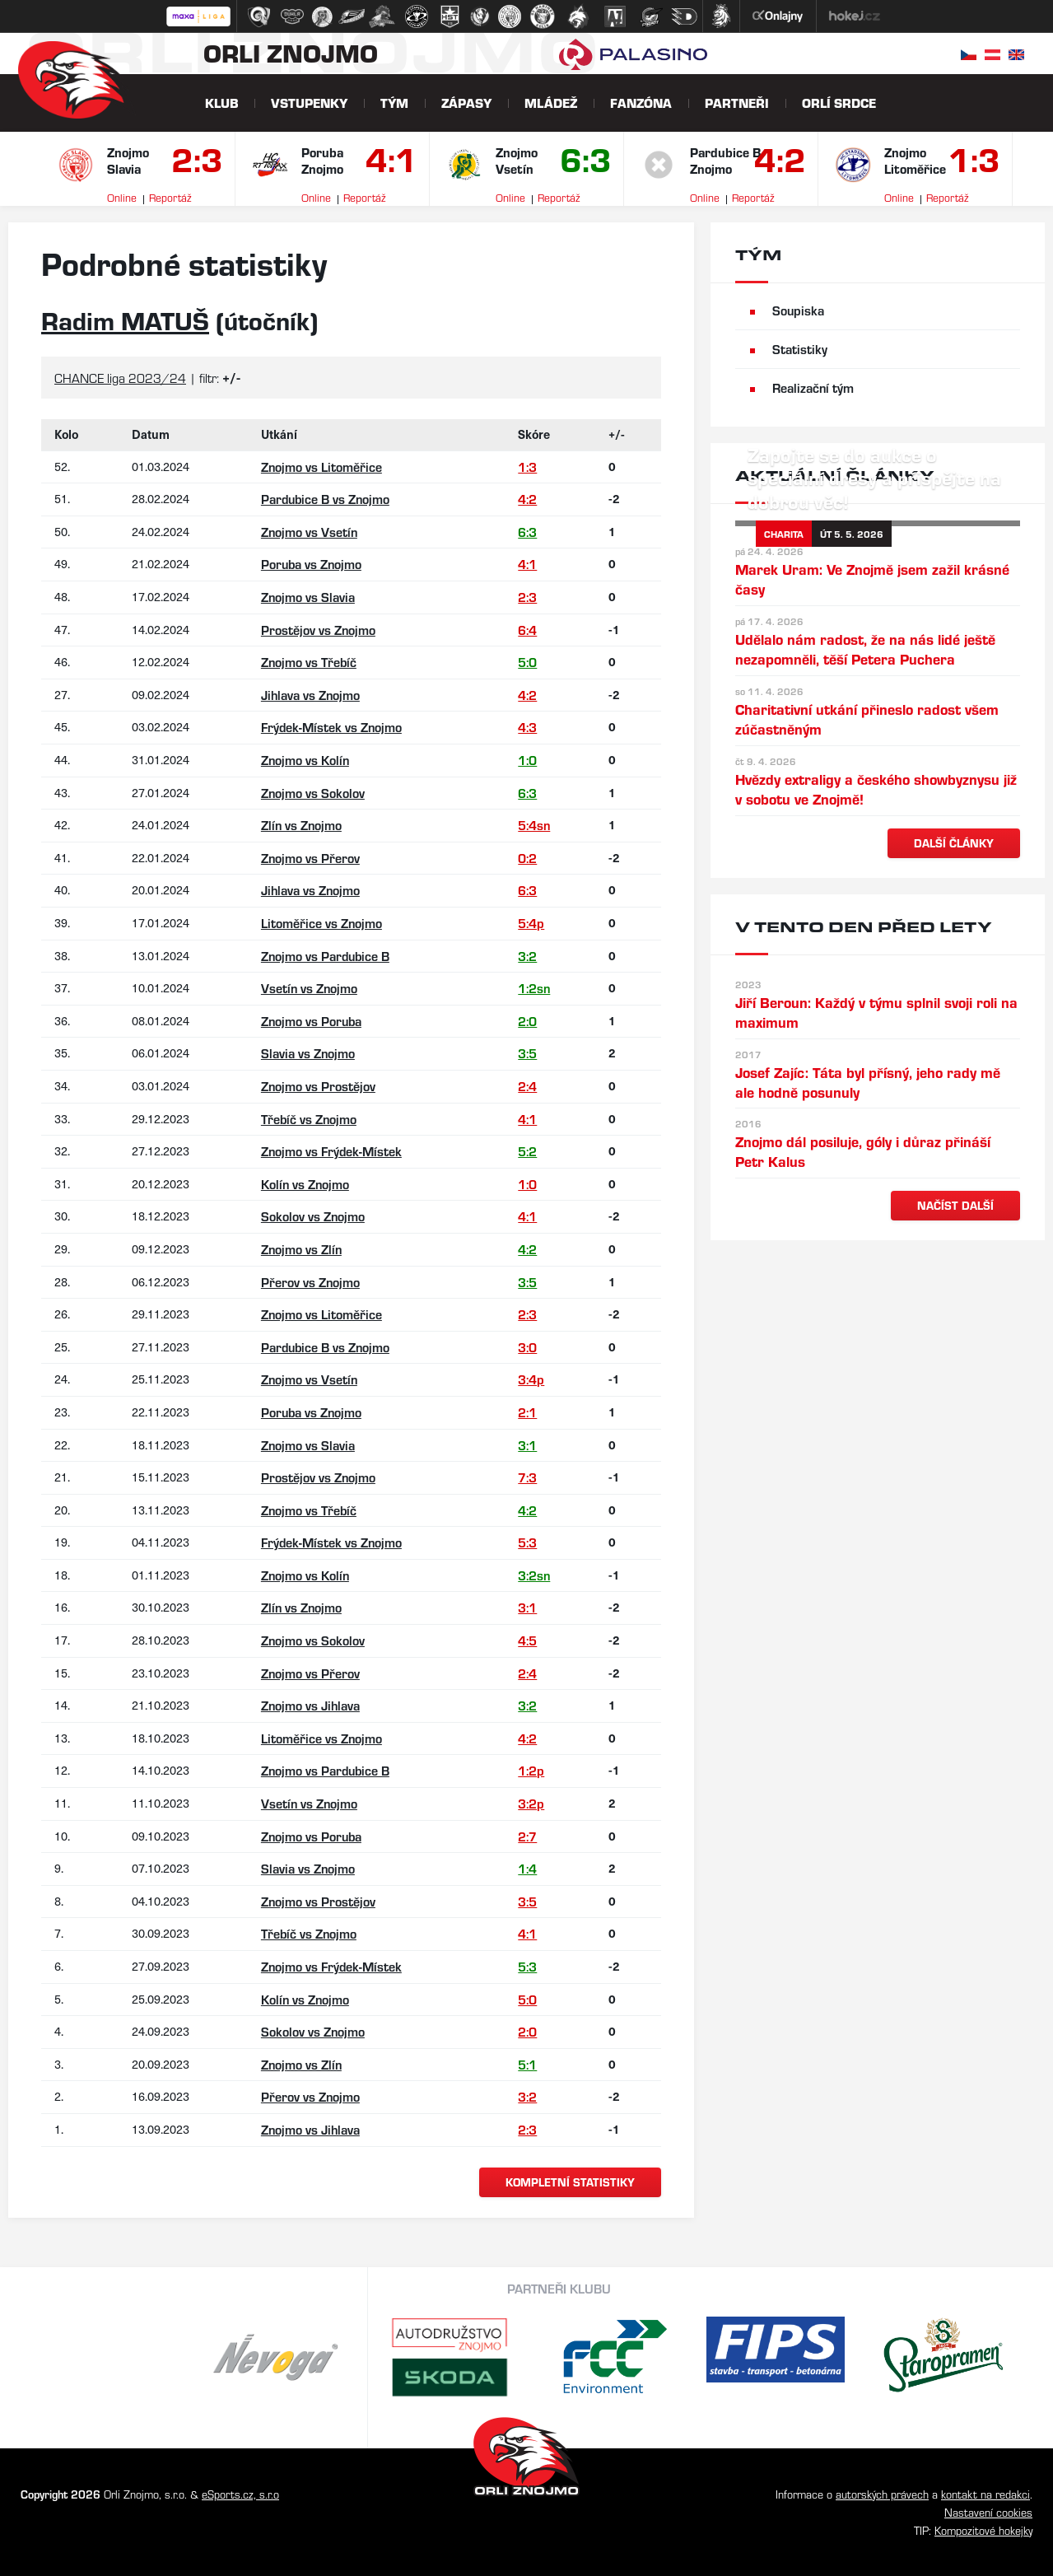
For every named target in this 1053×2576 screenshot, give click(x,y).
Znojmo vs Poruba (311, 1020)
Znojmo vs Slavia (308, 596)
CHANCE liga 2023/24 (120, 377)
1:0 (527, 759)
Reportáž (170, 197)
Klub (221, 102)
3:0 (527, 1347)
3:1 (527, 1445)
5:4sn (534, 824)
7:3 (527, 1477)
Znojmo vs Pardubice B (325, 955)
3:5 (527, 1053)
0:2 (527, 857)
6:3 (584, 162)
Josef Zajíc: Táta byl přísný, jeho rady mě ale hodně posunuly (867, 1082)
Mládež (550, 102)
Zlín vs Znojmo (301, 824)
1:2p (531, 1770)
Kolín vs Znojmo (305, 1183)
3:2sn (534, 1575)
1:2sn (534, 987)
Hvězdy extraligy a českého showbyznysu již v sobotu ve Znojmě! (876, 788)
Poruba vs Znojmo (311, 563)
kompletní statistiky (570, 2182)
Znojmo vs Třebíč (308, 661)
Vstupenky (309, 102)
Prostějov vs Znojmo (318, 629)
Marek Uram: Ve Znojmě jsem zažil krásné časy (872, 578)
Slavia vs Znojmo (308, 1053)
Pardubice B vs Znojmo (325, 498)
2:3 (195, 162)
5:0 (527, 661)
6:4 (527, 629)
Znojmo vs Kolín (305, 759)
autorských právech (882, 2494)
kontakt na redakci (985, 2494)
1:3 (972, 162)
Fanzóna (641, 102)
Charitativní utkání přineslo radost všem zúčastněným (867, 718)
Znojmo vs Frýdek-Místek (331, 1151)
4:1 (389, 162)
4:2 (778, 162)
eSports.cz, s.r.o (240, 2494)
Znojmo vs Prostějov (318, 1085)
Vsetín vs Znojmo (309, 987)
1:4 (527, 1868)
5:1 (527, 2064)
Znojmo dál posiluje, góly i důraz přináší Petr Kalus (862, 1151)
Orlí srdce (839, 102)
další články (954, 843)
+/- (616, 434)
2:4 (527, 1085)
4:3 (527, 726)
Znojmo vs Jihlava (310, 1705)
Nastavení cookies (988, 2512)
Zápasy (466, 102)
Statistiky (799, 348)
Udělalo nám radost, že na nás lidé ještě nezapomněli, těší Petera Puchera (865, 648)
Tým (394, 102)
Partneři (737, 102)
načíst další (955, 1205)
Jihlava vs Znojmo (310, 694)
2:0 (527, 1020)
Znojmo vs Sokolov (313, 792)
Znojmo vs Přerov (310, 857)
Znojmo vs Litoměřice (321, 466)
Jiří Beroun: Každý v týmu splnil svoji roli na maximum (876, 1012)
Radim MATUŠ (125, 319)
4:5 (527, 1640)
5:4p (531, 922)
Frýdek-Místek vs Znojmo (331, 726)
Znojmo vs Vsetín (309, 531)
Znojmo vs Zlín (301, 1249)
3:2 (527, 955)
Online (122, 197)
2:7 (527, 1836)
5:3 (527, 1542)
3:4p (531, 1379)
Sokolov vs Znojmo (313, 1216)
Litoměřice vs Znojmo (321, 922)
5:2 (527, 1151)
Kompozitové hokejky (983, 2530)
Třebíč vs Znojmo (308, 1118)
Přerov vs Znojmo (310, 1281)
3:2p (531, 1803)
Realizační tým (813, 387)
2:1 (527, 1412)
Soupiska (798, 310)
